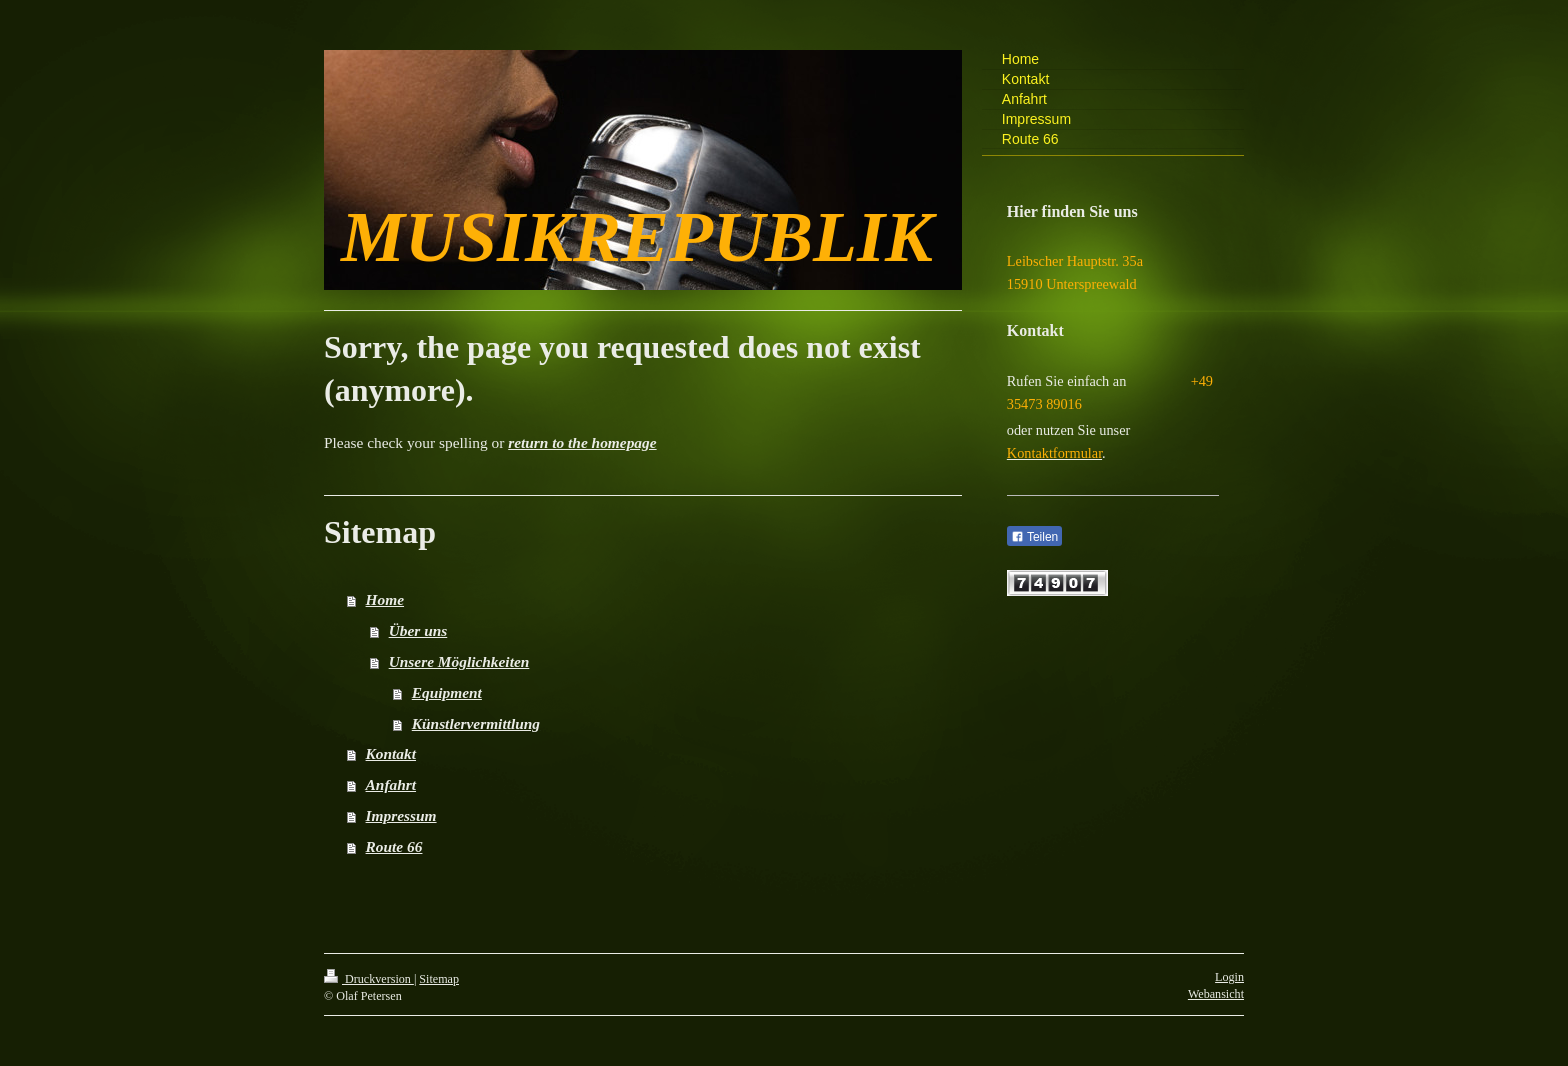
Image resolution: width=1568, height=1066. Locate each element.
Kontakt (391, 753)
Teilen (1034, 537)
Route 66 (394, 846)
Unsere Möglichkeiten (459, 661)
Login (1229, 977)
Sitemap (439, 979)
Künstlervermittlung (476, 723)
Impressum (401, 815)
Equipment (447, 692)
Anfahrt (391, 784)
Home (385, 599)
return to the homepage (582, 442)
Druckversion (369, 979)
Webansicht (1216, 994)
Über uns (418, 630)
